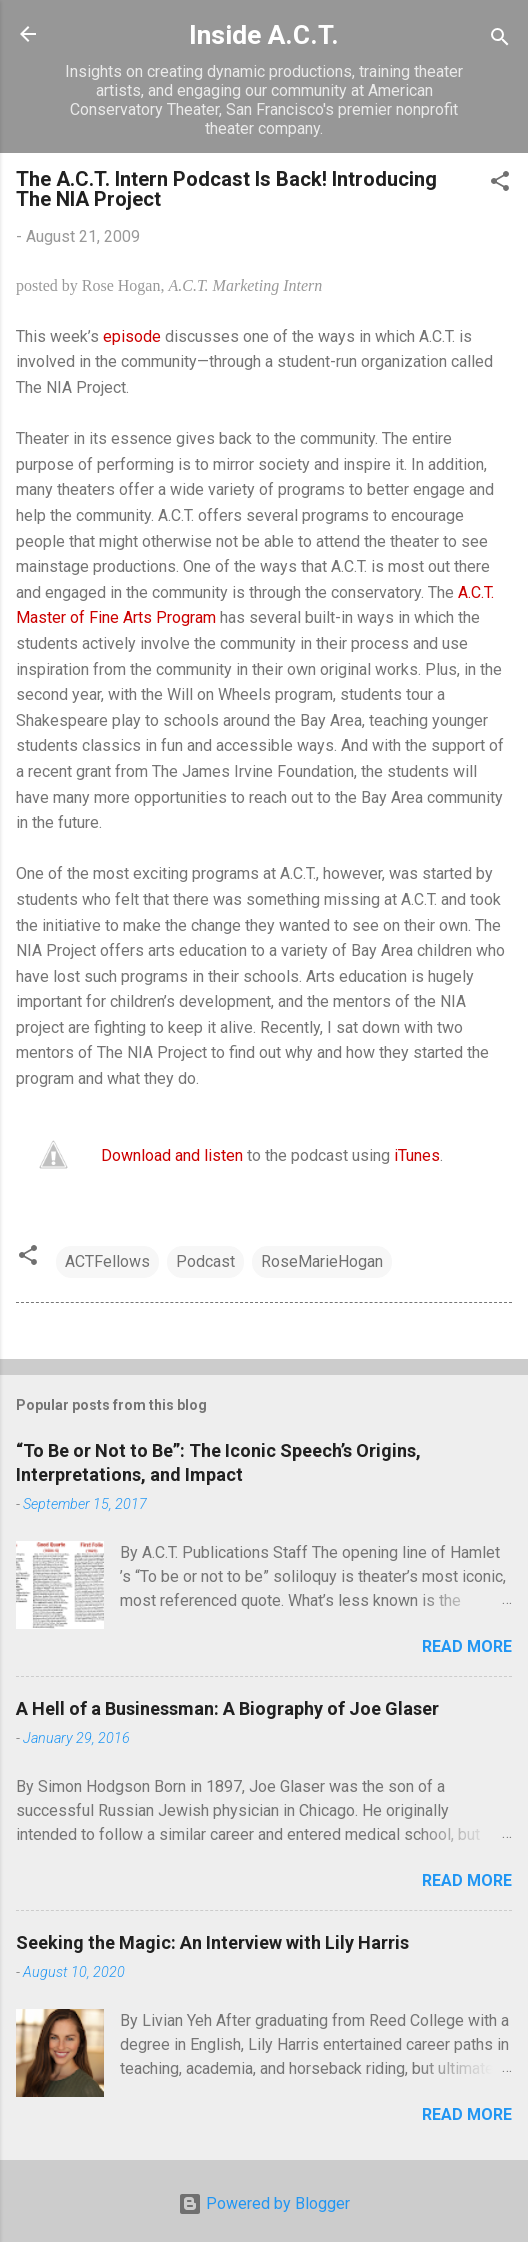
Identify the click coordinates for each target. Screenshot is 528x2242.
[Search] (500, 40)
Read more (467, 1646)
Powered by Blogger (264, 2203)
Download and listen (172, 1155)
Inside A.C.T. (264, 35)
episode (132, 336)
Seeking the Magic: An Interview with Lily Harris (212, 1942)
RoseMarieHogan (322, 1261)
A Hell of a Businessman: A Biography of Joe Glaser (227, 1708)
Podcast (205, 1261)
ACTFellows (107, 1261)
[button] (500, 184)
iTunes (417, 1155)
